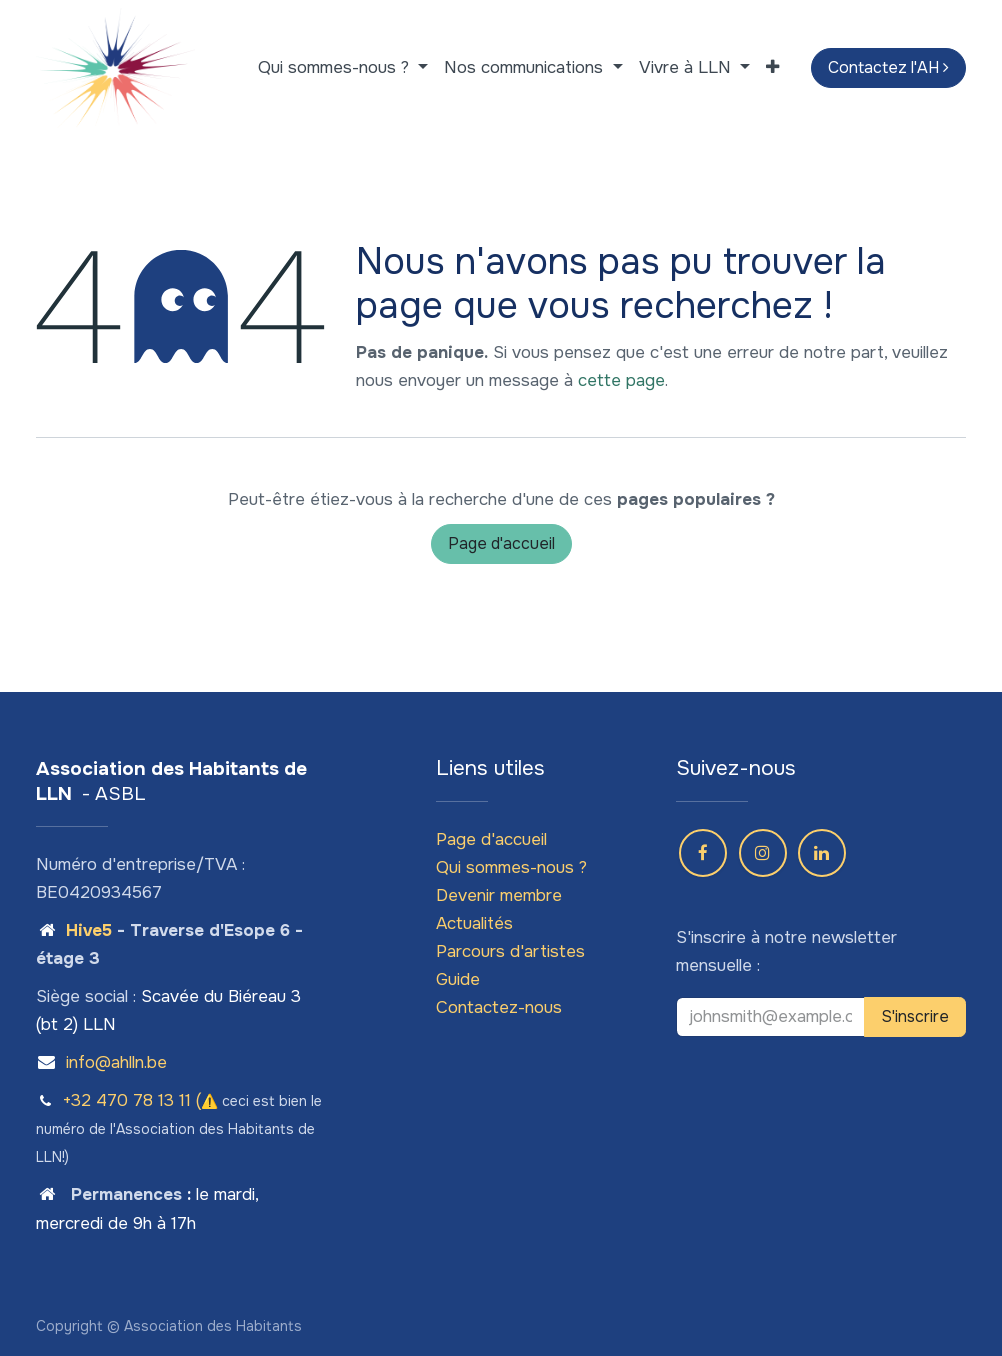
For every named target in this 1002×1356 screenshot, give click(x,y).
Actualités (474, 923)
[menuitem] (343, 68)
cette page (621, 380)
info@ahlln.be (116, 1062)
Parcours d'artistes (510, 951)
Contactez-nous (499, 1007)
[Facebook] (703, 853)
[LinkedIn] (822, 853)
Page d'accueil (501, 543)
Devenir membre (499, 895)
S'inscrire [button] (915, 1016)
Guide (458, 979)
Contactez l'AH (888, 67)
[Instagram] (763, 853)
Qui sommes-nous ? (511, 867)
